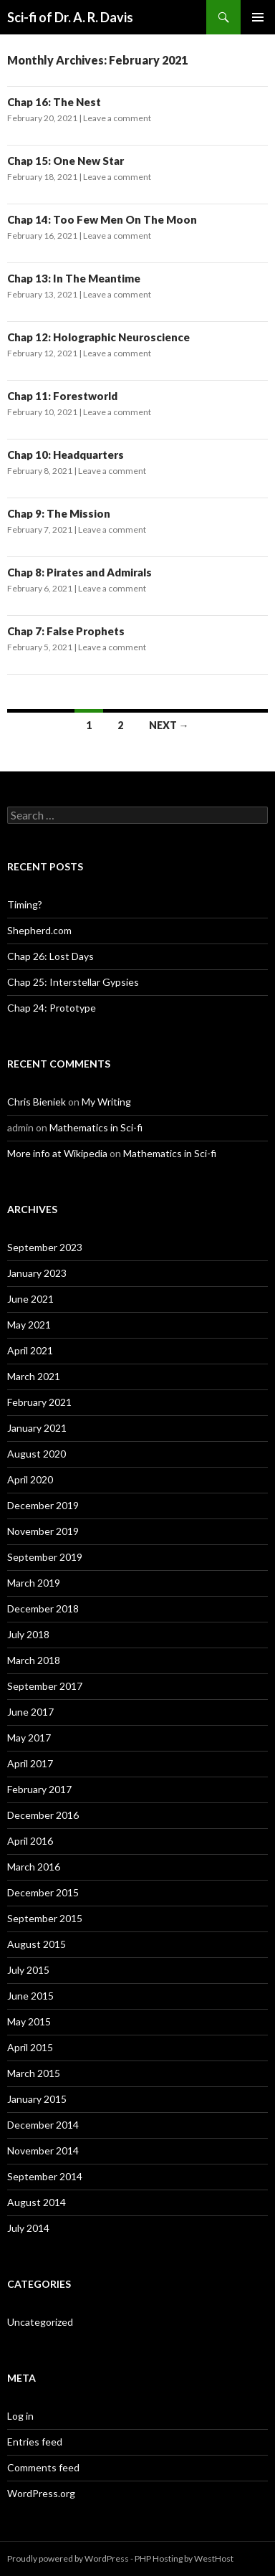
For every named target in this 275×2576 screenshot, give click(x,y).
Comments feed (43, 2467)
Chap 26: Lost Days (50, 956)
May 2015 (29, 2021)
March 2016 (33, 1866)
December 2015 (43, 1892)
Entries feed (34, 2441)
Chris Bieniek (36, 1101)
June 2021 (30, 1299)
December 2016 (43, 1815)
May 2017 (29, 1737)
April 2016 (30, 1841)
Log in (20, 2416)
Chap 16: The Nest (54, 101)
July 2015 (28, 1970)
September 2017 (44, 1686)
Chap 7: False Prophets (66, 630)
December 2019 (43, 1505)
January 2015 (37, 2099)
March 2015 (33, 2073)
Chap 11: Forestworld (62, 395)
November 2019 (43, 1531)
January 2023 (37, 1273)
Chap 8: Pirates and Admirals (79, 572)
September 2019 (44, 1557)
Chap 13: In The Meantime (73, 278)
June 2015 (30, 1996)
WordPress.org (41, 2493)
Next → (169, 725)
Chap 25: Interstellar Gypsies (73, 982)
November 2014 (43, 2150)
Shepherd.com (39, 930)
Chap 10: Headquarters (65, 454)
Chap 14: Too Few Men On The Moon (102, 219)
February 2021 (39, 1402)
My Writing (106, 1101)
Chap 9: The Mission (58, 513)
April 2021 (30, 1350)
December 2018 (43, 1608)
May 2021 (29, 1324)
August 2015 (36, 1944)
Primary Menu (258, 17)
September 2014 (44, 2176)
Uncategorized (40, 2322)
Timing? (24, 904)
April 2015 (30, 2047)
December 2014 (43, 2125)
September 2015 (44, 1918)
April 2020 (30, 1479)
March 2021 (33, 1376)
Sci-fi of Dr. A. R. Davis (70, 17)
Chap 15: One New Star (65, 160)
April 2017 (30, 1763)
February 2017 (39, 1789)
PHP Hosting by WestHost (184, 2558)
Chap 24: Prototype (51, 1008)
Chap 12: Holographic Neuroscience (98, 337)
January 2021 (37, 1428)
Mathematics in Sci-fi (96, 1127)
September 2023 (44, 1247)
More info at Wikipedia (57, 1153)
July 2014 (28, 2228)
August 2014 (36, 2202)
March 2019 (33, 1583)
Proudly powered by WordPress (68, 2558)
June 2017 (30, 1712)
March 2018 (33, 1660)
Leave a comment (117, 118)
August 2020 (36, 1454)
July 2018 (28, 1634)
